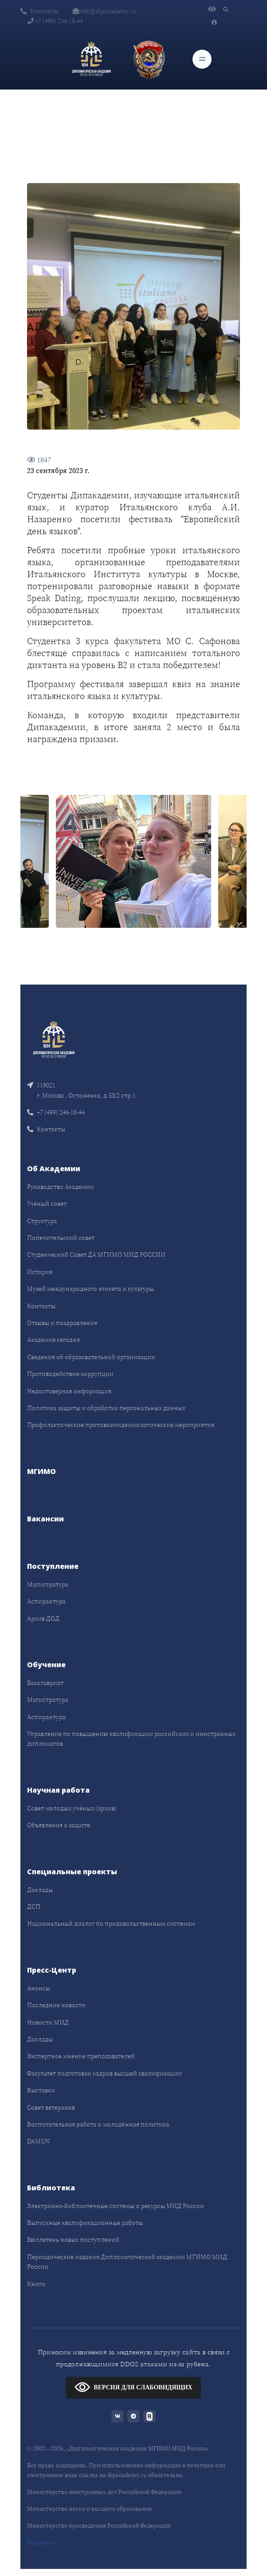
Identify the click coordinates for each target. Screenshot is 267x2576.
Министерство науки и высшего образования (89, 2509)
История (39, 1271)
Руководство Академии (60, 1186)
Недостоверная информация (69, 1391)
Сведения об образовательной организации (91, 1356)
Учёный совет (47, 1203)
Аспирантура (46, 1601)
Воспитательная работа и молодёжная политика (98, 2124)
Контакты (39, 11)
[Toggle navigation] (202, 59)
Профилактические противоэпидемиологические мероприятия (120, 1424)
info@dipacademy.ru (105, 11)
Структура (42, 1220)
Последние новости (56, 2005)
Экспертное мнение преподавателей (81, 2056)
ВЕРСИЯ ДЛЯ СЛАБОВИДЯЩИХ (133, 2387)
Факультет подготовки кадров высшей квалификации (104, 2073)
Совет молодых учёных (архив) (72, 1808)
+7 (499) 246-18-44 (55, 20)
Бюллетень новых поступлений (73, 2239)
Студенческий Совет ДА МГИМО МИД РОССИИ (96, 1254)
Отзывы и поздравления (62, 1322)
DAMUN (38, 2141)
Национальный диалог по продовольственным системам (111, 1923)
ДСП (33, 1906)
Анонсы (38, 1988)
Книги (36, 2283)
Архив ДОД (43, 1618)
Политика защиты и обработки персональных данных (106, 1407)
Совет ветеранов (51, 2107)
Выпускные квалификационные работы (85, 2222)
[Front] (53, 1039)
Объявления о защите (58, 1825)
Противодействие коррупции (70, 1373)
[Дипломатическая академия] (91, 59)
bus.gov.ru (41, 2542)
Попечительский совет (60, 1237)
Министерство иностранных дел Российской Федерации (104, 2492)
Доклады (40, 1889)
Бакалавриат (45, 1682)
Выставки (41, 2090)
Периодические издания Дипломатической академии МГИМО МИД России (127, 2261)
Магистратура (47, 1584)
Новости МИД (48, 2022)
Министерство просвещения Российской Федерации (99, 2525)
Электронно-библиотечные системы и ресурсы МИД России (115, 2205)
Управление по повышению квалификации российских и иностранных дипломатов (131, 1738)
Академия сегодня (53, 1339)
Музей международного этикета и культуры (90, 1288)
